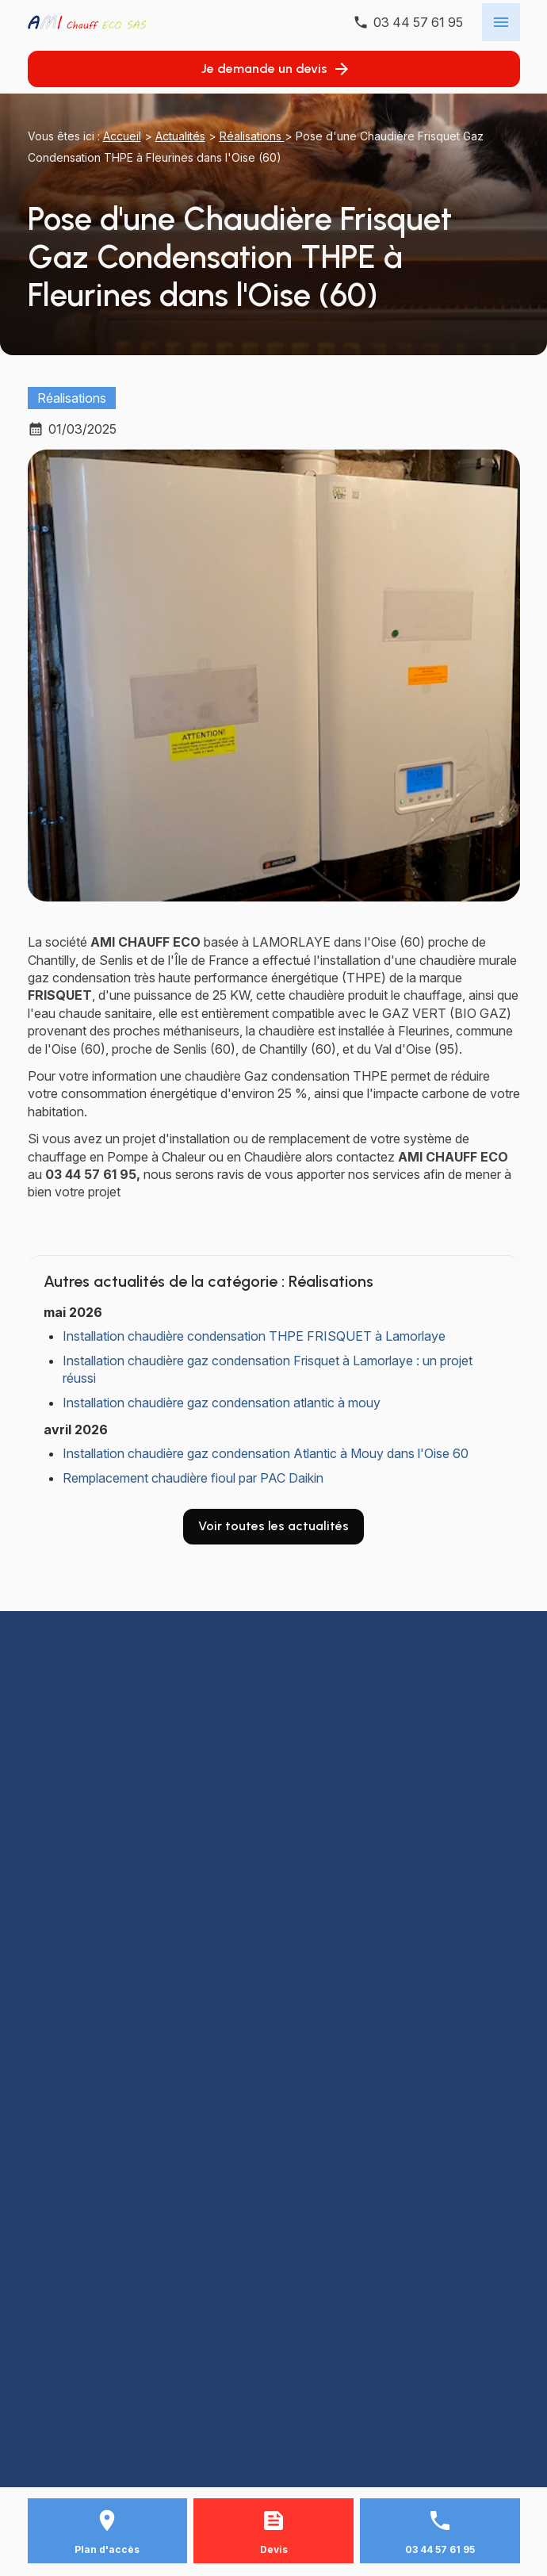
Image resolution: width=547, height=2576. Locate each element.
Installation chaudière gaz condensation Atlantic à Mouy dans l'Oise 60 (266, 1453)
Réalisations (252, 136)
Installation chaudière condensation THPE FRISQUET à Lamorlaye (254, 1336)
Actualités (180, 136)
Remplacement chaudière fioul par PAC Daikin (193, 1478)
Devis (274, 2549)
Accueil (122, 136)
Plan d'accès (107, 2549)
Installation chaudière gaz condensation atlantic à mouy (222, 1402)
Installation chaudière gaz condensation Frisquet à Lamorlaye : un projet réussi (267, 1369)
